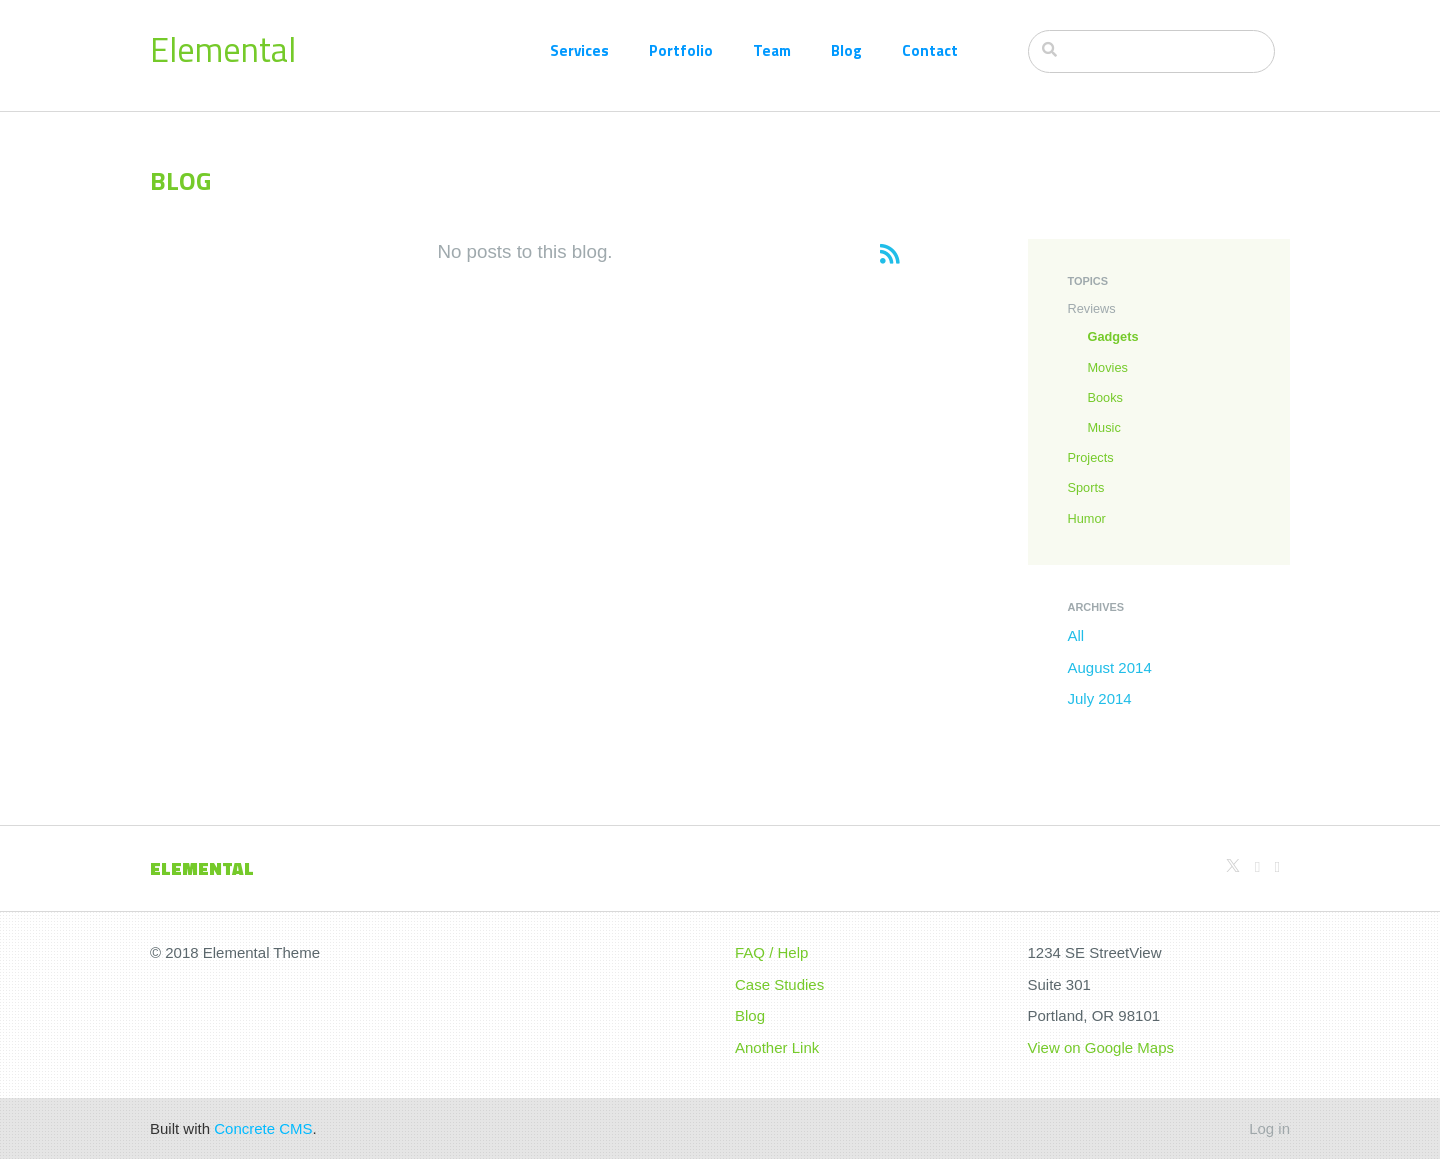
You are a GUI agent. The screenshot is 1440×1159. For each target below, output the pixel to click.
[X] (1233, 866)
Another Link (777, 1047)
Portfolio (681, 50)
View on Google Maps (1101, 1047)
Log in (1269, 1128)
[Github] (1257, 866)
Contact (930, 50)
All (1076, 635)
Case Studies (779, 984)
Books (1105, 397)
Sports (1086, 487)
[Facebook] (1277, 866)
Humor (1087, 518)
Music (1104, 427)
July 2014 (1100, 698)
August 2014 (1110, 667)
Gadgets (1113, 336)
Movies (1108, 367)
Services (579, 50)
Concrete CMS (263, 1128)
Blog (846, 50)
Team (772, 50)
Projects (1091, 457)
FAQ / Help (771, 952)
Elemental (223, 49)
